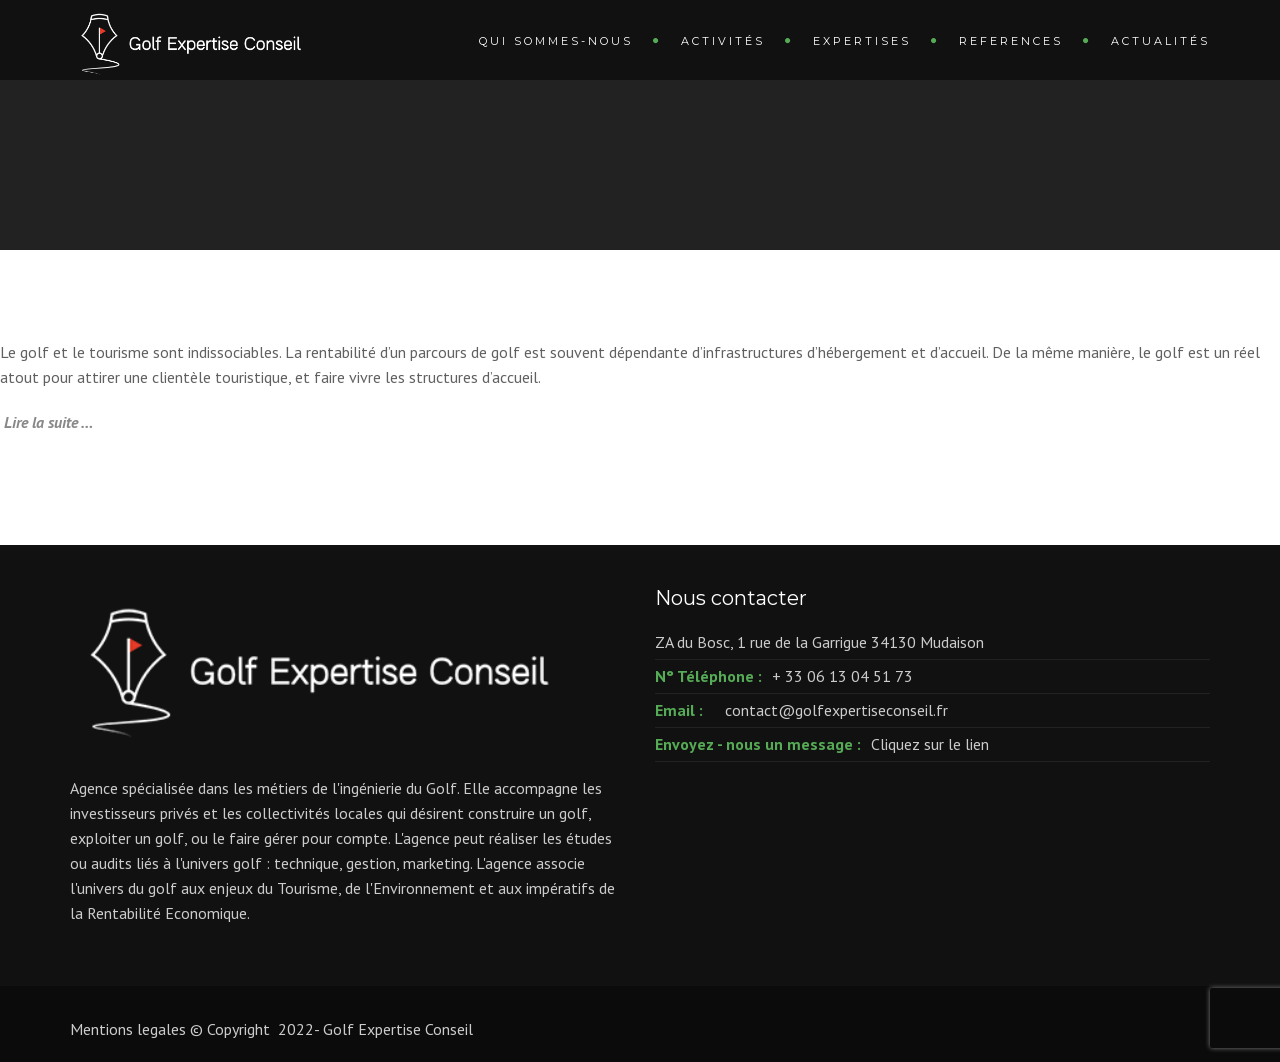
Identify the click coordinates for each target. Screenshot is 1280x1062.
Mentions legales (128, 1029)
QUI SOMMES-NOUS (556, 41)
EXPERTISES (862, 41)
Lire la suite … (48, 422)
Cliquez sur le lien (930, 744)
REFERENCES (1011, 41)
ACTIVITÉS (723, 41)
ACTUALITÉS (1160, 41)
